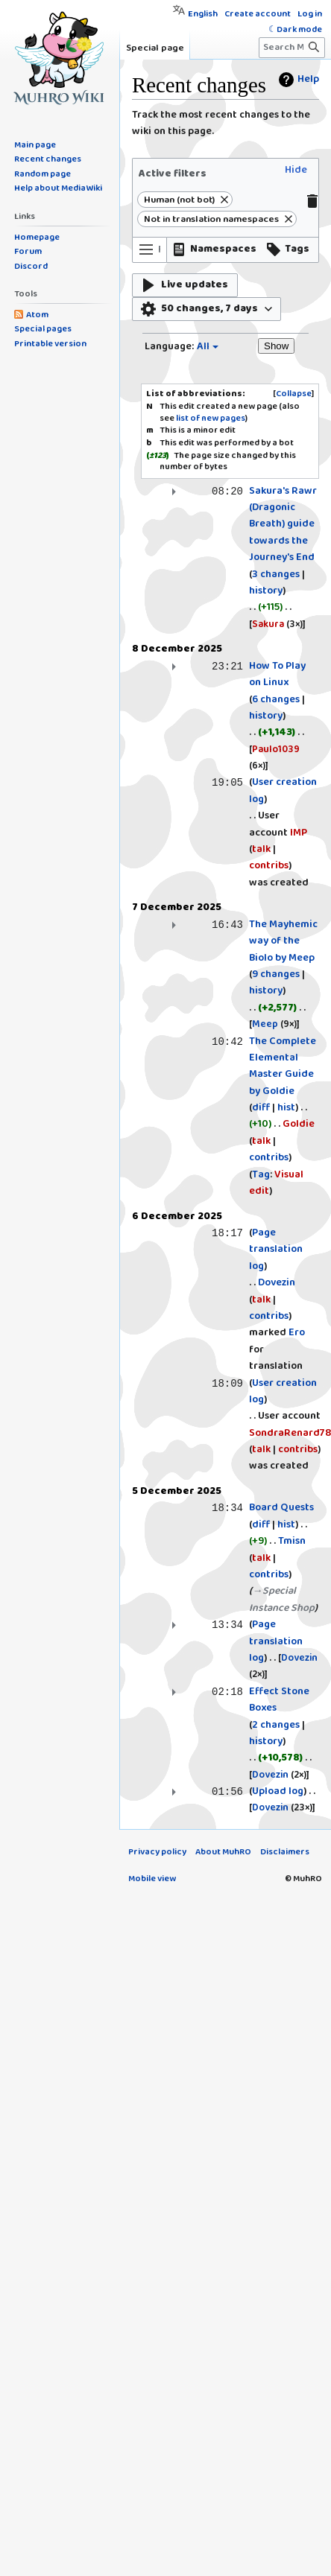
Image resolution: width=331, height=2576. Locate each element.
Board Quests (281, 1507)
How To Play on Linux (277, 674)
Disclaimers (284, 1852)
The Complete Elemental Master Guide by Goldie (282, 1066)
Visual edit (276, 1182)
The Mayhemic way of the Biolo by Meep (283, 941)
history (266, 591)
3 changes (276, 574)
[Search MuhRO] (292, 47)
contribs (269, 865)
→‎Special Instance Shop (282, 1599)
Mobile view (152, 1878)
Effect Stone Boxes (279, 1699)
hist (286, 1107)
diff (261, 1107)
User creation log (283, 790)
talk (261, 849)
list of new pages (210, 418)
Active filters (173, 174)
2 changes (276, 1725)
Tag (261, 1174)
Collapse (294, 393)
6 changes (276, 699)
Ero (297, 1332)
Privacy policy (157, 1852)
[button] (296, 170)
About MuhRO (223, 1852)
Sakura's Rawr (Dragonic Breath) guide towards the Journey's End (283, 524)
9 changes (276, 974)
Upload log (277, 1791)
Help (308, 79)
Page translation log (276, 1250)
